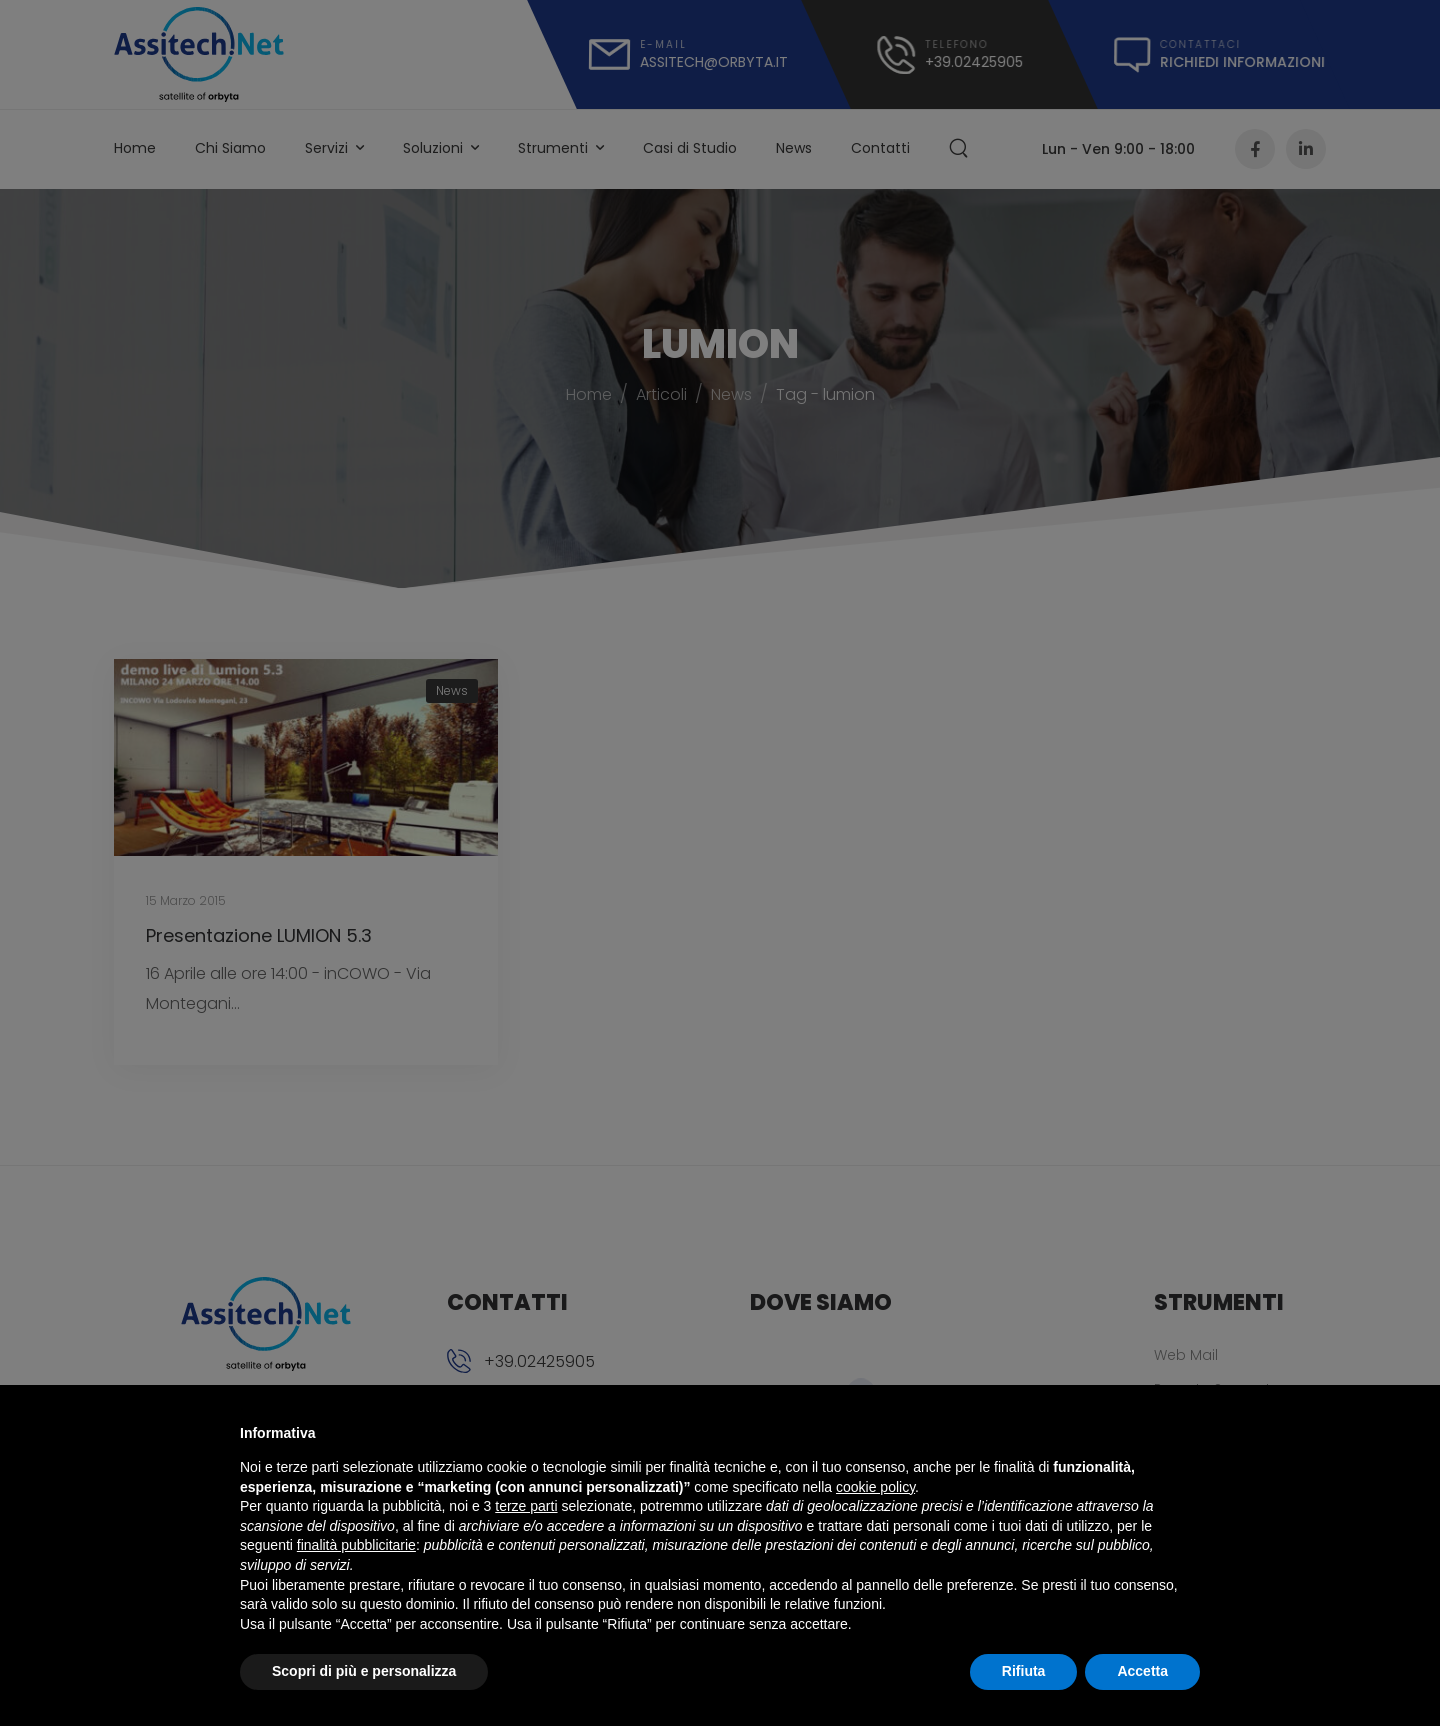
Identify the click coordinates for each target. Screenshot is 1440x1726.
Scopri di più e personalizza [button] (364, 1671)
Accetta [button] (1142, 1671)
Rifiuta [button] (1024, 1671)
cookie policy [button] (875, 1487)
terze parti (526, 1506)
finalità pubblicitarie (356, 1545)
